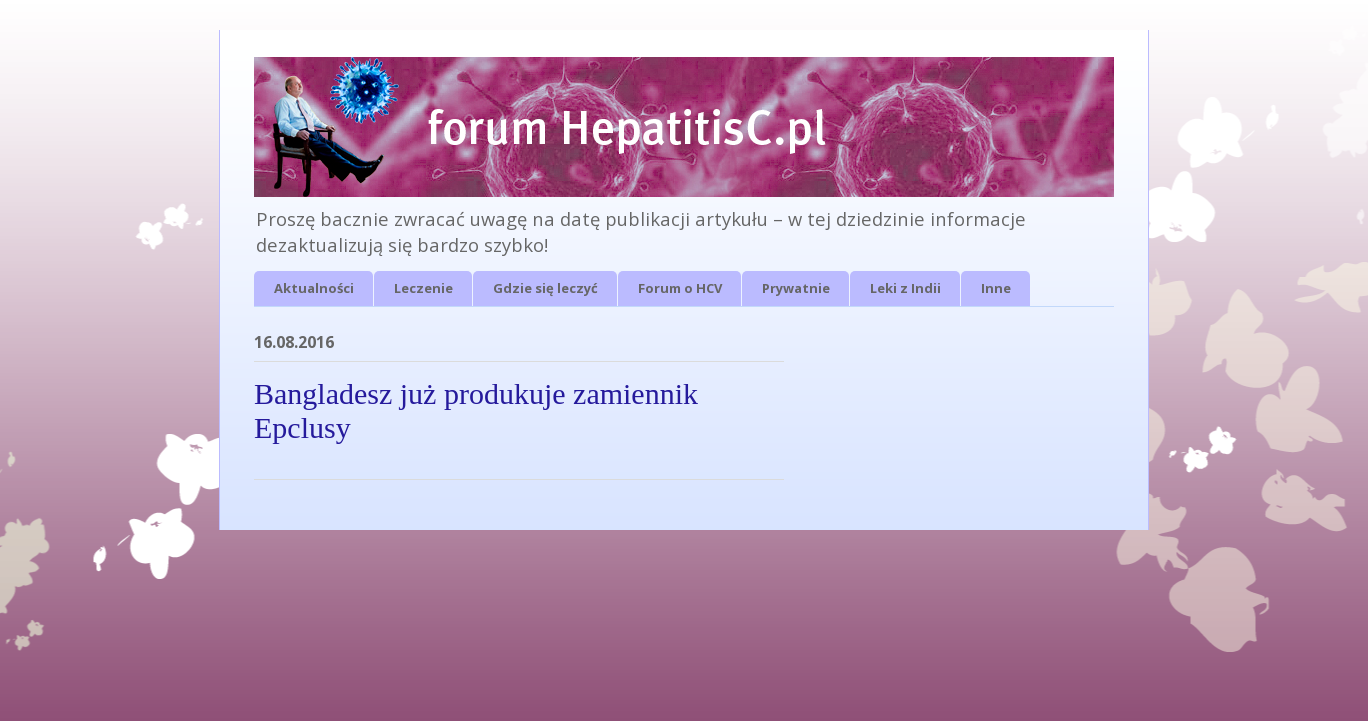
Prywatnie (796, 288)
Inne (996, 288)
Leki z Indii (905, 288)
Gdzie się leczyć (545, 288)
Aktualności (314, 288)
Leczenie (423, 288)
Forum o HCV (680, 288)
